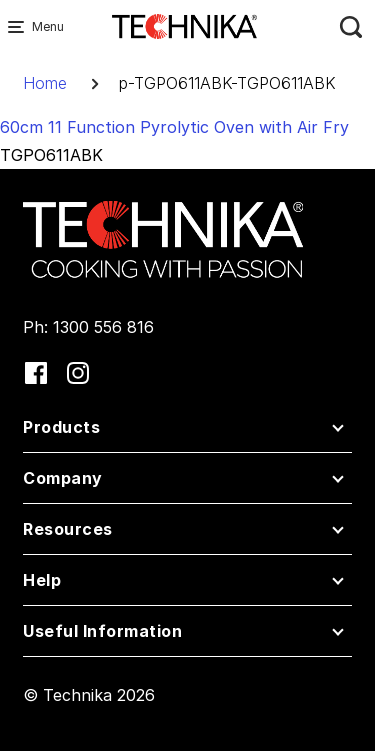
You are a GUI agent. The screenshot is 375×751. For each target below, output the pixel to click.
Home (45, 83)
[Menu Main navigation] (20, 27)
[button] (187, 431)
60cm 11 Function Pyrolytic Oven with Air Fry (174, 127)
